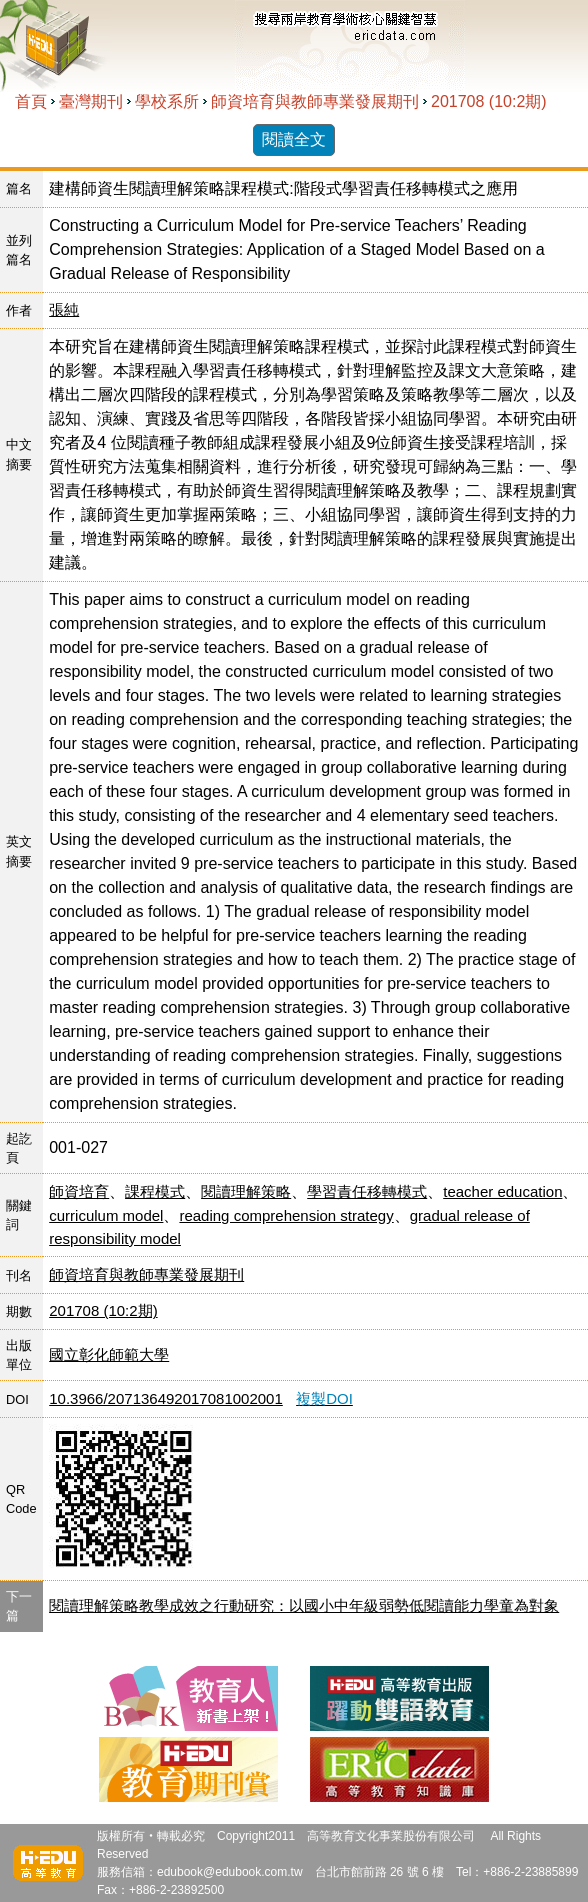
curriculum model (106, 1215)
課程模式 (155, 1191)
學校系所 (167, 101)
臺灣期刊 (91, 101)
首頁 (31, 101)
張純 (64, 309)
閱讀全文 (294, 139)
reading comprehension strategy (286, 1215)
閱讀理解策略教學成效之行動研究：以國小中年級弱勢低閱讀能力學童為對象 (304, 1605)
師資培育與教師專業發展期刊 (315, 101)
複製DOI (324, 1398)
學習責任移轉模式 (367, 1191)
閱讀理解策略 (246, 1191)
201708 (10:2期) (489, 101)
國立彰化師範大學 (109, 1354)
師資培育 (79, 1191)
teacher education (502, 1191)
